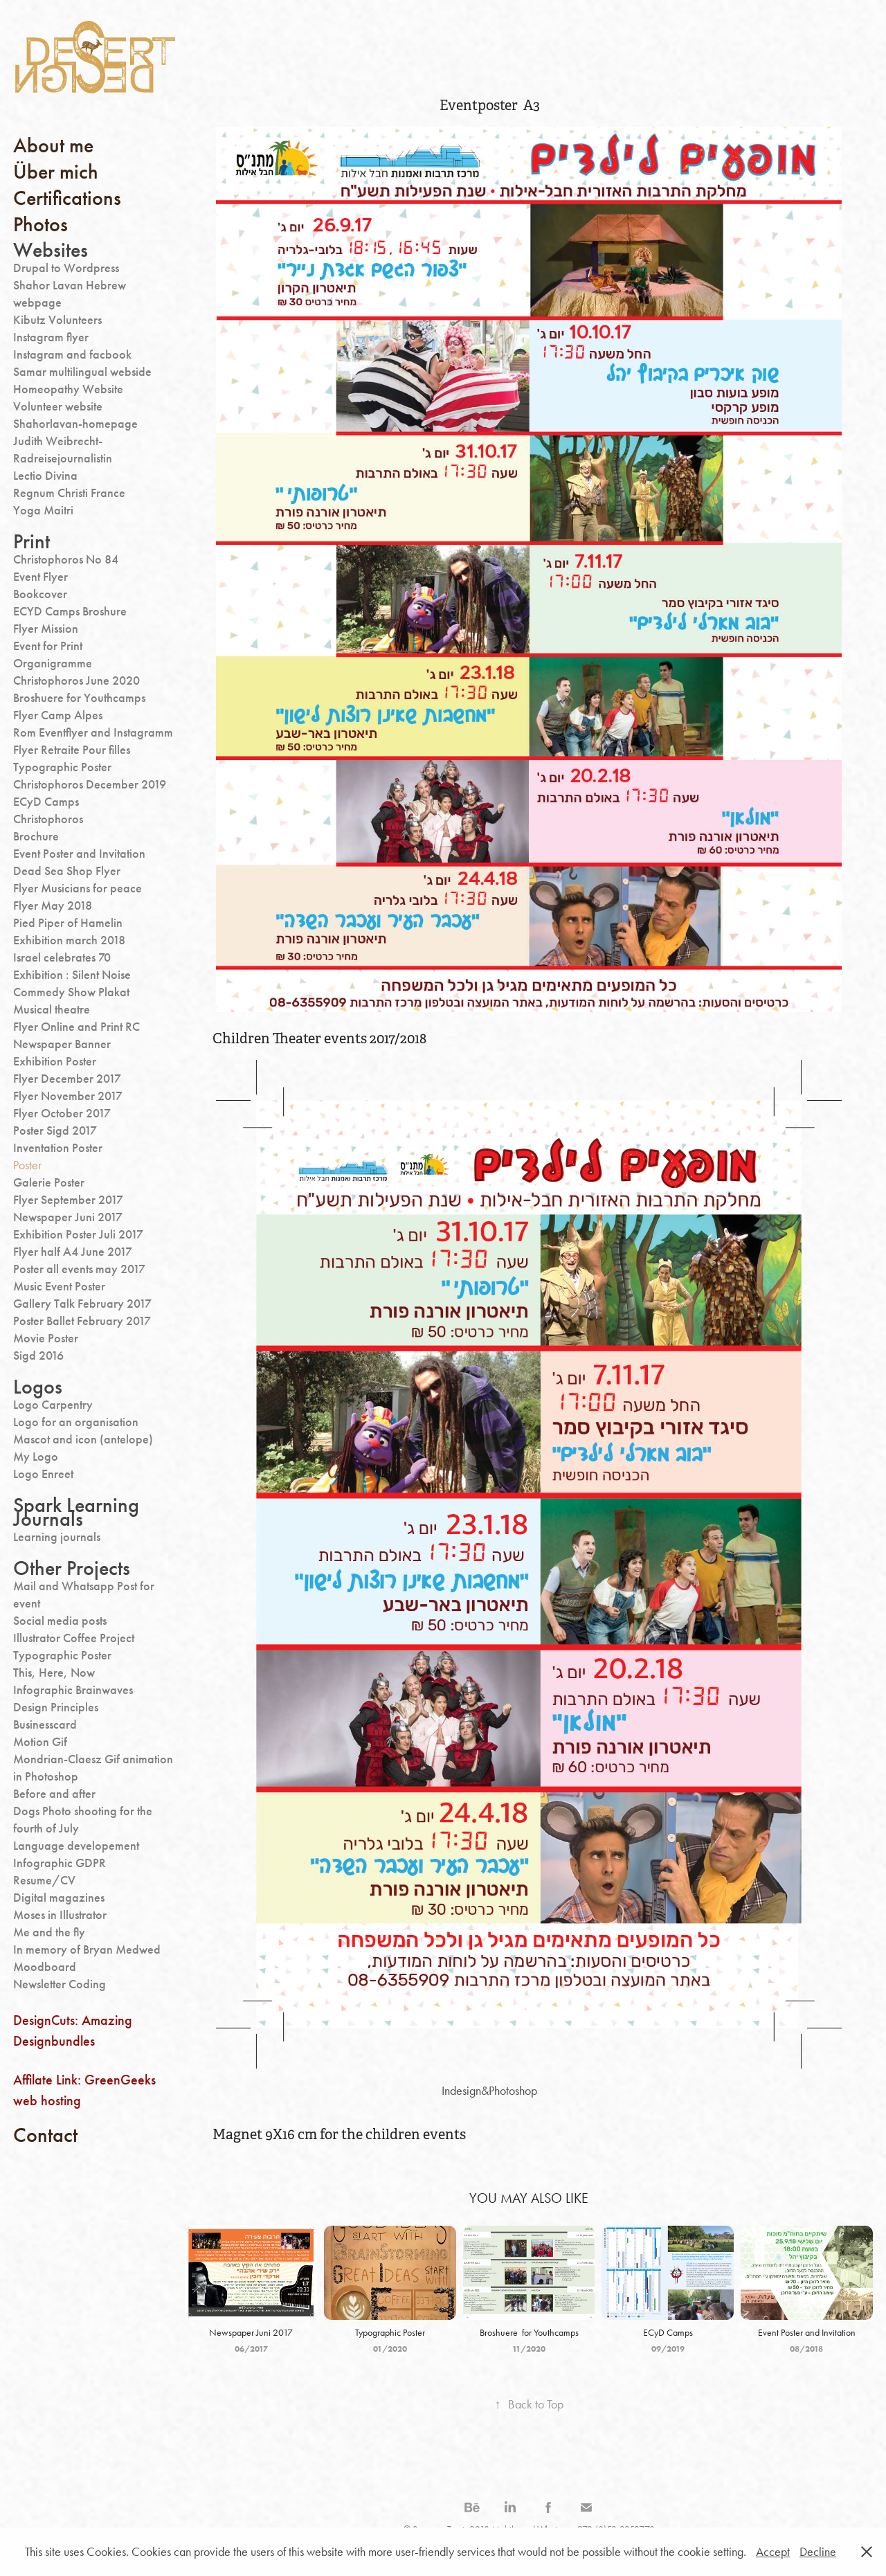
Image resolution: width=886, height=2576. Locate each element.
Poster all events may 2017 (79, 1269)
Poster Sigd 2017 (55, 1130)
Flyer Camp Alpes (57, 715)
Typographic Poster (62, 767)
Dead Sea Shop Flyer (66, 871)
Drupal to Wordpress (66, 268)
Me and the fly (49, 1932)
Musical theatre (51, 1009)
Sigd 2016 (38, 1355)
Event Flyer (40, 576)
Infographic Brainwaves (73, 1689)
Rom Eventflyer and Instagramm (93, 732)
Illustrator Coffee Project (73, 1638)
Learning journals (56, 1536)
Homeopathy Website (68, 389)
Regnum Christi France (69, 493)
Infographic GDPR (59, 1863)
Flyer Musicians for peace (77, 888)
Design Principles (55, 1707)
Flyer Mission (45, 628)
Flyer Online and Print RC (76, 1026)
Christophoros (48, 819)
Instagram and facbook (72, 354)
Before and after (54, 1793)
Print (31, 541)
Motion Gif (40, 1741)
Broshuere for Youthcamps (79, 697)
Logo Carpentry (53, 1404)
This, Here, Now (54, 1672)
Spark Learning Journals (76, 1512)
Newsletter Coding (59, 1984)
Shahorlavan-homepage (75, 423)
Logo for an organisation (75, 1422)
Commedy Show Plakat (71, 992)
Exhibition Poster (54, 1061)
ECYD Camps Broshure (70, 611)
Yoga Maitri (43, 510)
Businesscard (45, 1724)
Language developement (76, 1845)
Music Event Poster (59, 1286)
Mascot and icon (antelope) (83, 1439)
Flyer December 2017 (67, 1078)
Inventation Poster (57, 1147)
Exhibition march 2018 (69, 940)
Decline (817, 2551)
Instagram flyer (51, 337)
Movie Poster (45, 1338)
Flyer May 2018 (52, 905)
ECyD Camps (46, 801)
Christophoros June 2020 (76, 680)
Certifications (67, 198)
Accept (773, 2551)
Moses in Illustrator (60, 1914)
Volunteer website (57, 406)
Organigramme (52, 663)
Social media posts (60, 1620)
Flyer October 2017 (62, 1113)
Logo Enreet (43, 1473)
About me (53, 145)
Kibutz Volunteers (57, 319)
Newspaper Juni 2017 (68, 1217)
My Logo (35, 1456)
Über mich (55, 171)
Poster (27, 1165)
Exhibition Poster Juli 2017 (78, 1234)
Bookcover (40, 594)
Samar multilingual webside (82, 371)
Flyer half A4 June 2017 (72, 1251)
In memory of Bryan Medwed (87, 1949)
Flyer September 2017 (68, 1199)
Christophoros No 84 (65, 559)
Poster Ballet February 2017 (82, 1320)
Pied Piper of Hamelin (68, 922)
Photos (40, 224)
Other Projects (71, 1568)
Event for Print (47, 646)
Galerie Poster (48, 1182)
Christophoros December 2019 (89, 784)
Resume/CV (44, 1880)
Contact (45, 2135)
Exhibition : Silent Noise (72, 974)
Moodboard (44, 1966)
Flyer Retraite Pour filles (71, 749)
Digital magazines (59, 1897)
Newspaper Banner (62, 1044)
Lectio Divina (45, 475)
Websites (50, 249)
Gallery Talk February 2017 (82, 1303)
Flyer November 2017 (68, 1096)
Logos (37, 1386)
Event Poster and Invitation (79, 853)
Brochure (36, 836)
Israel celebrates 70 (62, 957)
